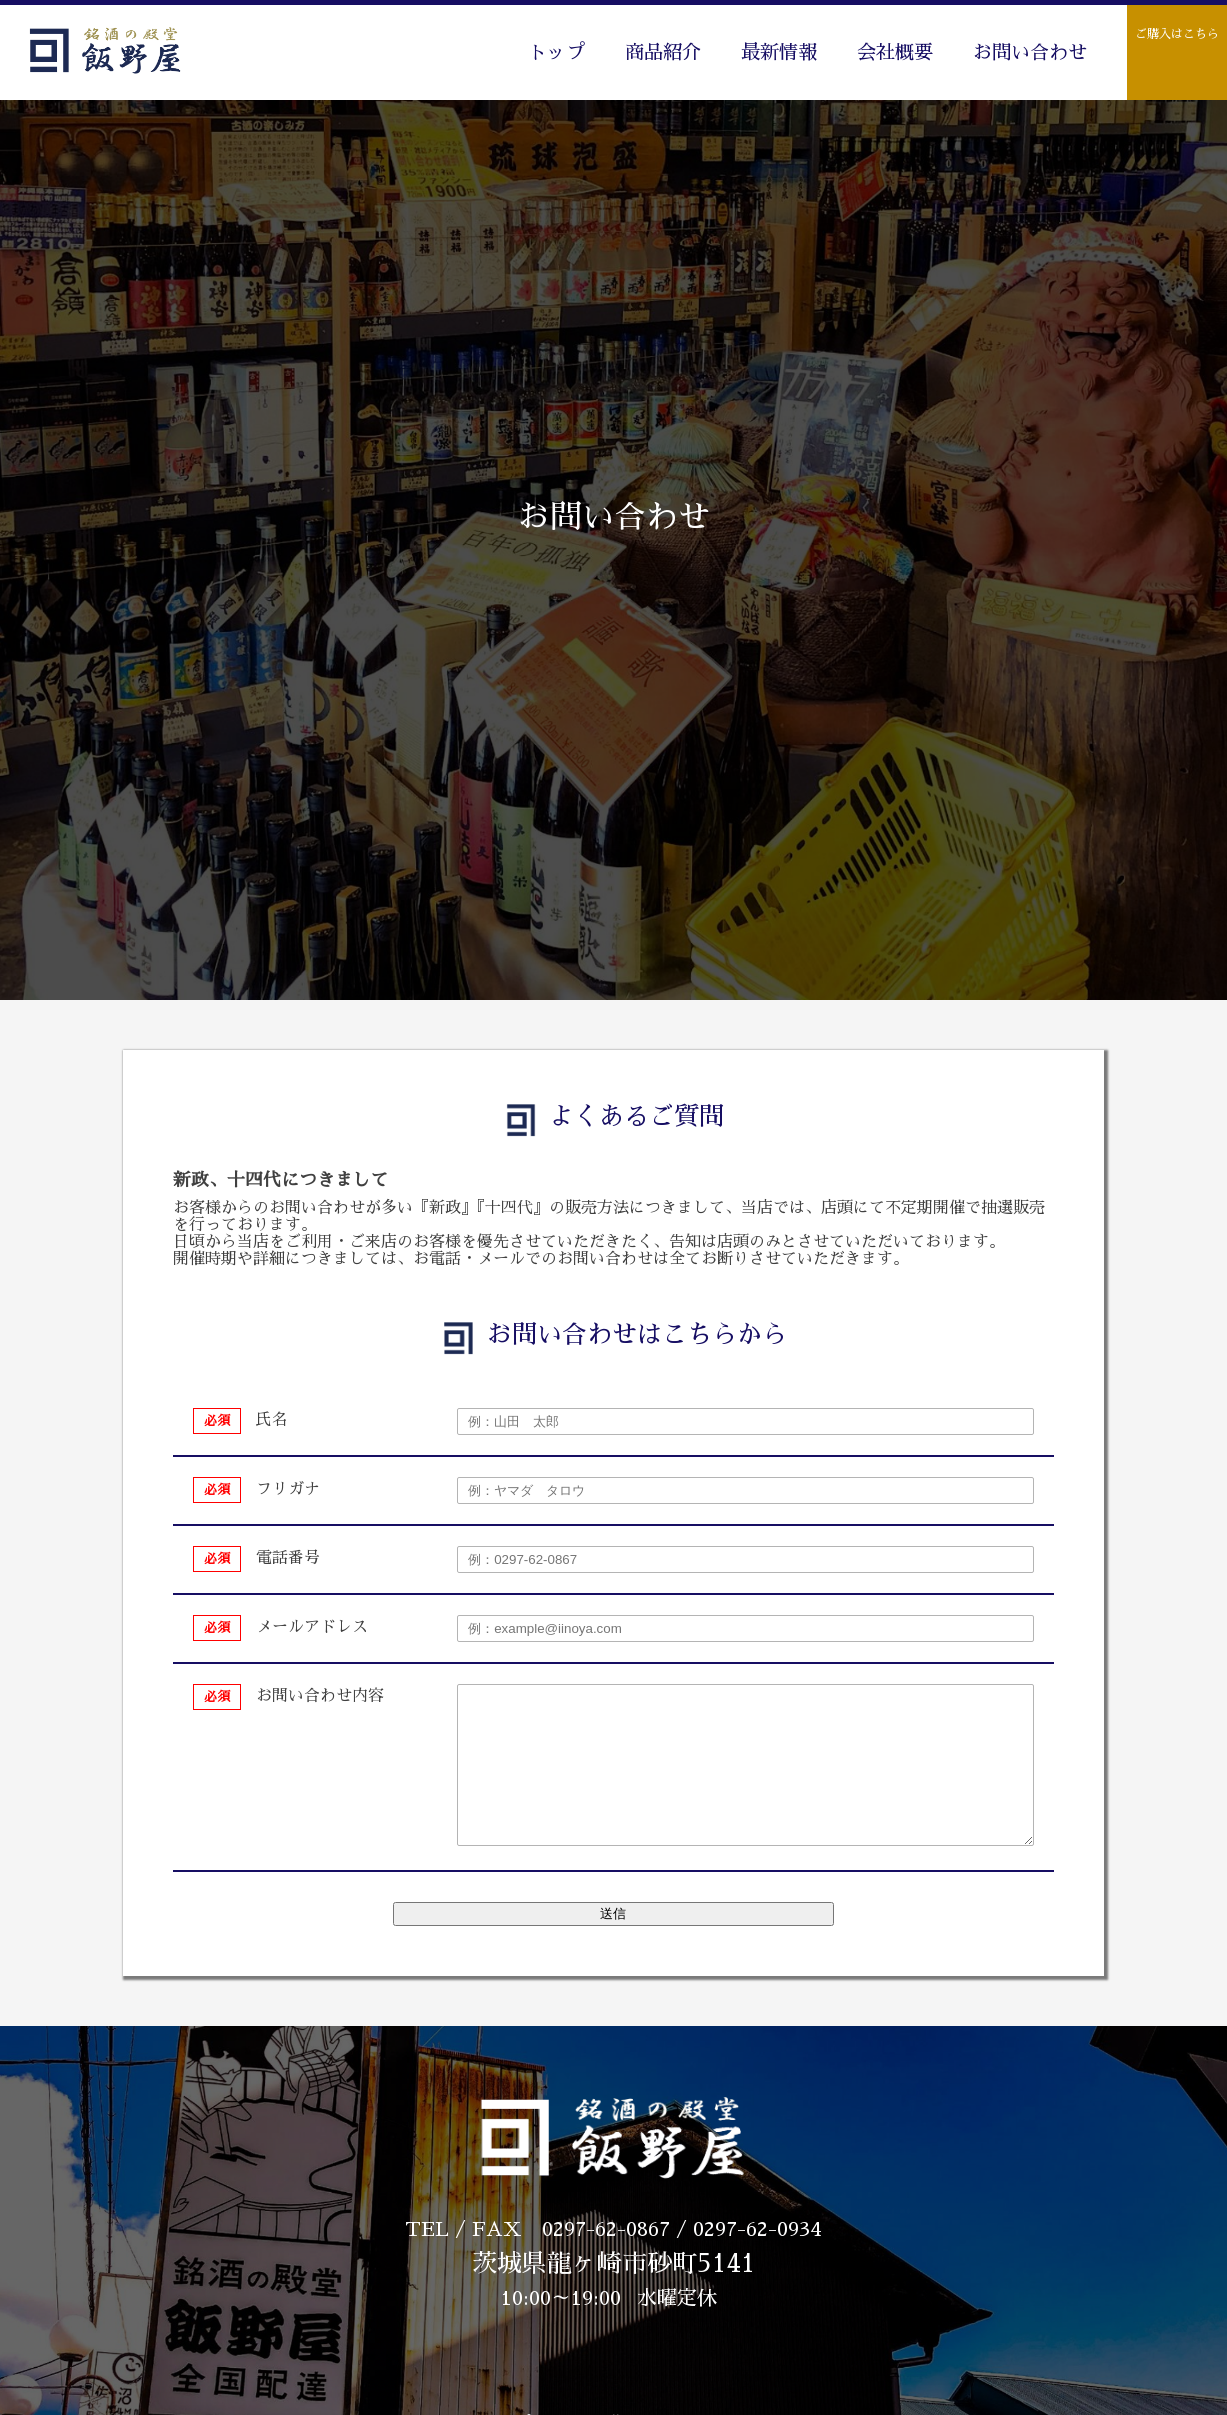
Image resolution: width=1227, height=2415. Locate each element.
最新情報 (779, 52)
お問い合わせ (1030, 52)
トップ (556, 52)
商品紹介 (663, 52)
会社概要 (895, 52)
